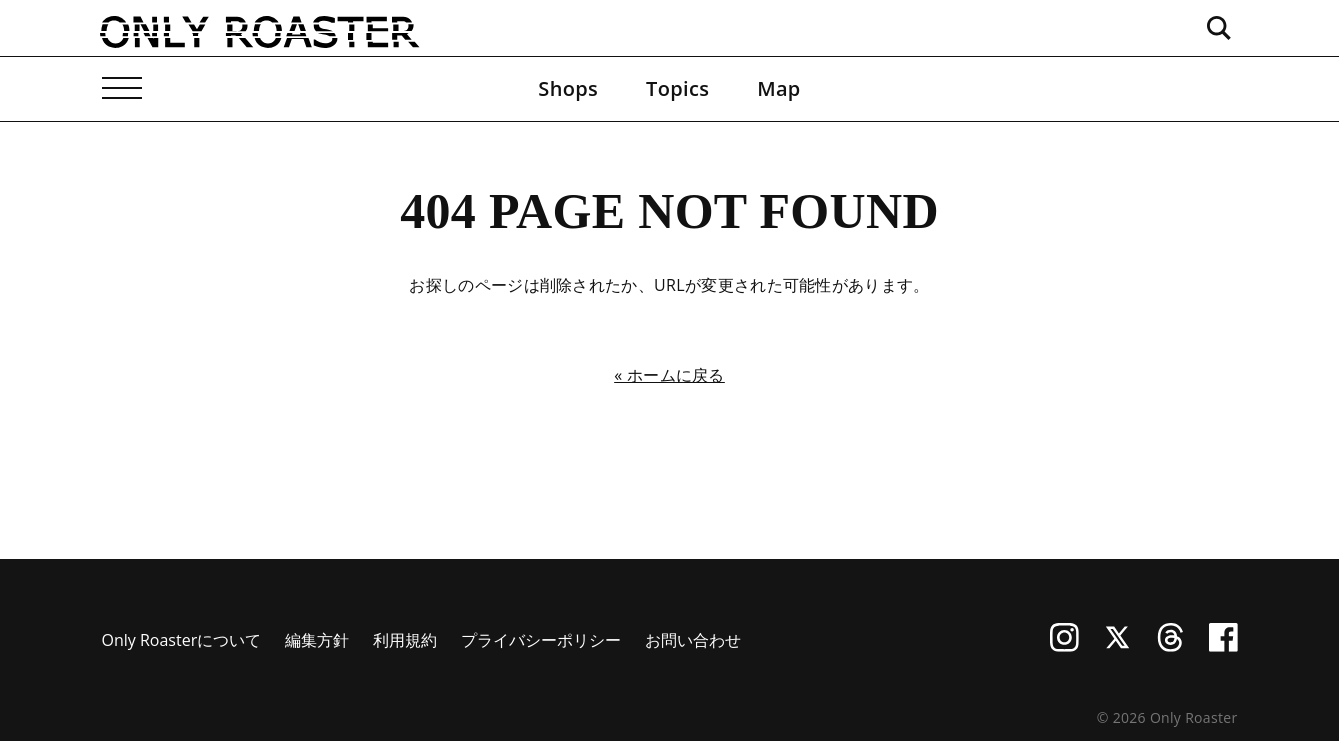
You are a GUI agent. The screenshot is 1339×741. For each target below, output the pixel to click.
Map (778, 88)
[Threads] (1170, 646)
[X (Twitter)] (1117, 646)
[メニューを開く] (122, 89)
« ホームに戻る (669, 375)
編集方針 (317, 640)
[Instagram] (1064, 646)
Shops (568, 88)
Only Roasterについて (182, 640)
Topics (677, 88)
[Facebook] (1223, 646)
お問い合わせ (693, 640)
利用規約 (405, 640)
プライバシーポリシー (541, 640)
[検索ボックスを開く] (1218, 28)
